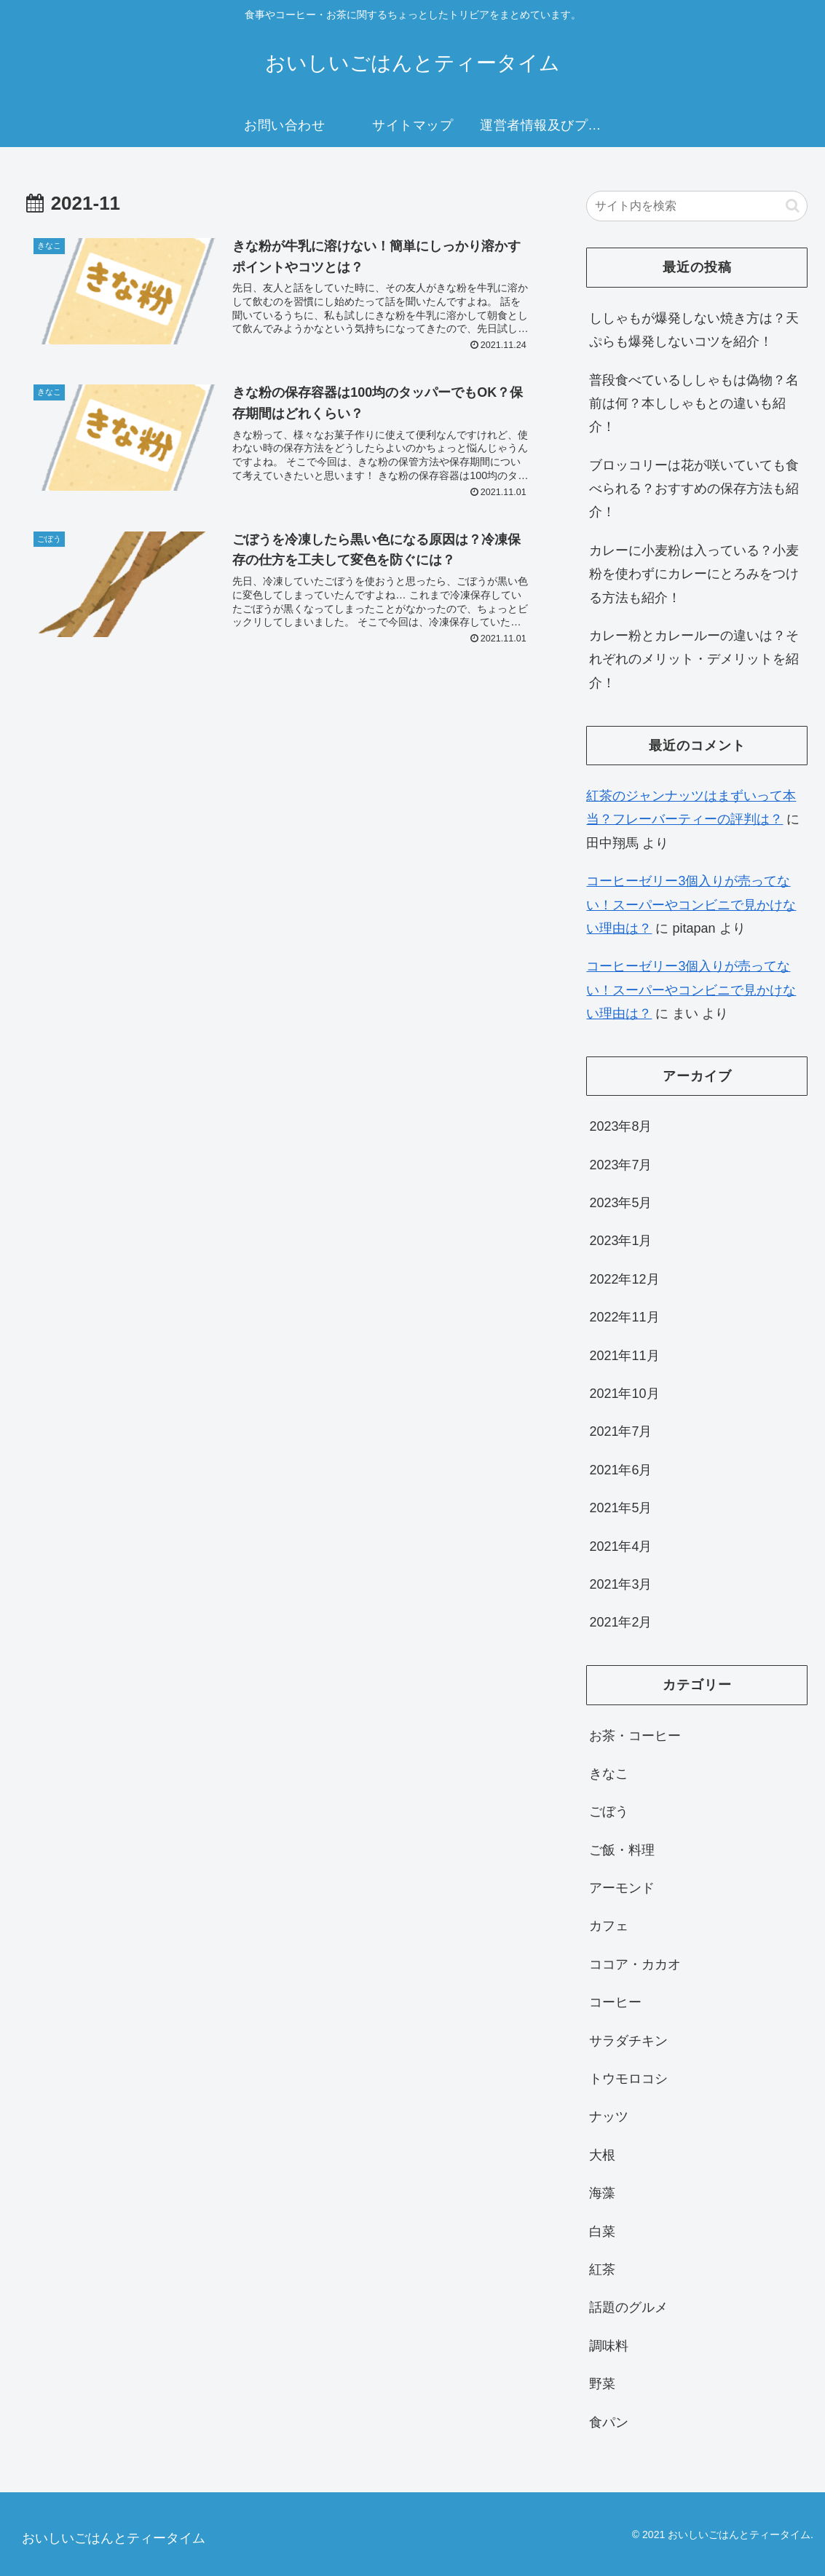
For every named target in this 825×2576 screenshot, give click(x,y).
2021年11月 (624, 1355)
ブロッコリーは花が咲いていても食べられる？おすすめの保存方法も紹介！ (694, 489)
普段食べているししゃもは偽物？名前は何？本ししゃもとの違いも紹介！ (694, 404)
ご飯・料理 (622, 1850)
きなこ (608, 1773)
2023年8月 (620, 1126)
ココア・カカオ (635, 1964)
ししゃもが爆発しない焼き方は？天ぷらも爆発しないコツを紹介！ (694, 330)
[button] (792, 205)
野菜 (602, 2384)
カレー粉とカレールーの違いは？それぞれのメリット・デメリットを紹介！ (694, 659)
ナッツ (608, 2116)
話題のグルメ (628, 2307)
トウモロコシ (628, 2078)
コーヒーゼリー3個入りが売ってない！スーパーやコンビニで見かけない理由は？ (691, 905)
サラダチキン (628, 2041)
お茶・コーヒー (635, 1735)
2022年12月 (624, 1279)
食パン (608, 2422)
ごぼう (608, 1811)
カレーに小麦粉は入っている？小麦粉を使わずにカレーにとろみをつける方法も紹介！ (694, 574)
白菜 (602, 2231)
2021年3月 (620, 1584)
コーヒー (615, 2002)
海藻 (602, 2193)
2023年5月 (620, 1203)
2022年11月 (624, 1317)
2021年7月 (620, 1431)
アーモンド (622, 1888)
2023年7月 (620, 1165)
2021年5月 (620, 1508)
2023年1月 (620, 1240)
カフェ (608, 1926)
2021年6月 (620, 1470)
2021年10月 (624, 1393)
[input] (697, 206)
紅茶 (602, 2269)
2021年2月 (620, 1622)
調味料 (608, 2346)
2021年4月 (620, 1546)
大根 (602, 2155)
